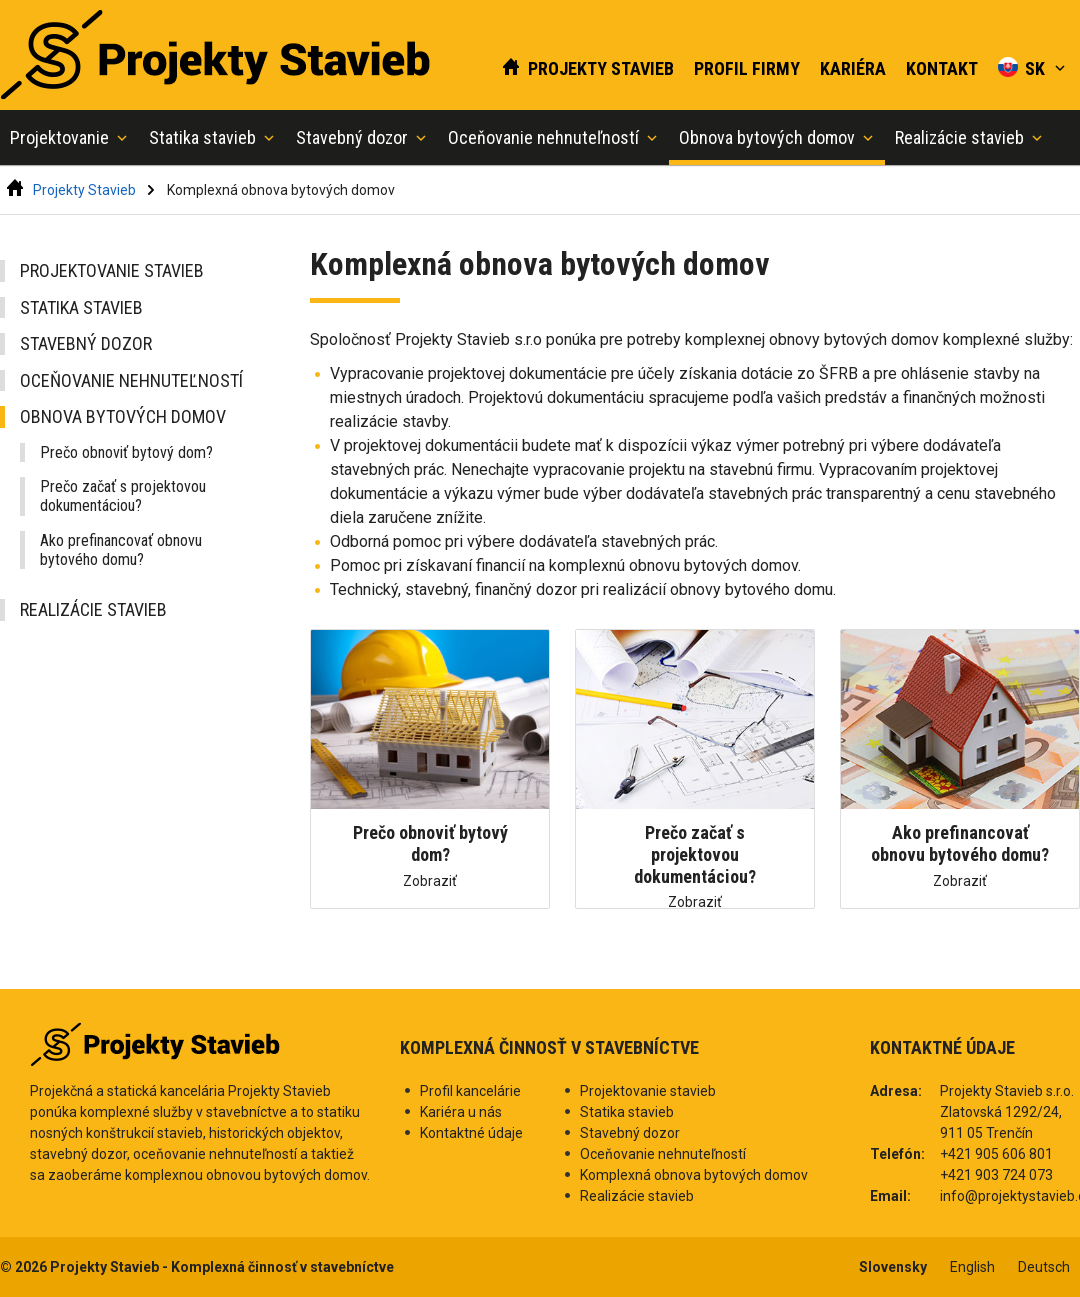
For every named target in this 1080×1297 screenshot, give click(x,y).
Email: (890, 1196)
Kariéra (853, 68)
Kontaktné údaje (471, 1133)
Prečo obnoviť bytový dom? (126, 452)
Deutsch (1044, 1267)
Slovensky (893, 1267)
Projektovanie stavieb (112, 270)
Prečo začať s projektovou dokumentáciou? (123, 496)
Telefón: (897, 1154)
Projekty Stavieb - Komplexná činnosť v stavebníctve (222, 1267)
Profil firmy (747, 68)
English (972, 1267)
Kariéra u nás (461, 1112)
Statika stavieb (81, 307)
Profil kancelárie (470, 1091)
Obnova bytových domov (123, 416)
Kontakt (942, 68)
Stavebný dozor (86, 343)
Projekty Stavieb (587, 68)
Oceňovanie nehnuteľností (131, 380)
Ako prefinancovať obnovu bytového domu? (121, 550)
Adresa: (896, 1091)
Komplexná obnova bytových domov (281, 190)
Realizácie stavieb (93, 609)
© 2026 (25, 1267)
